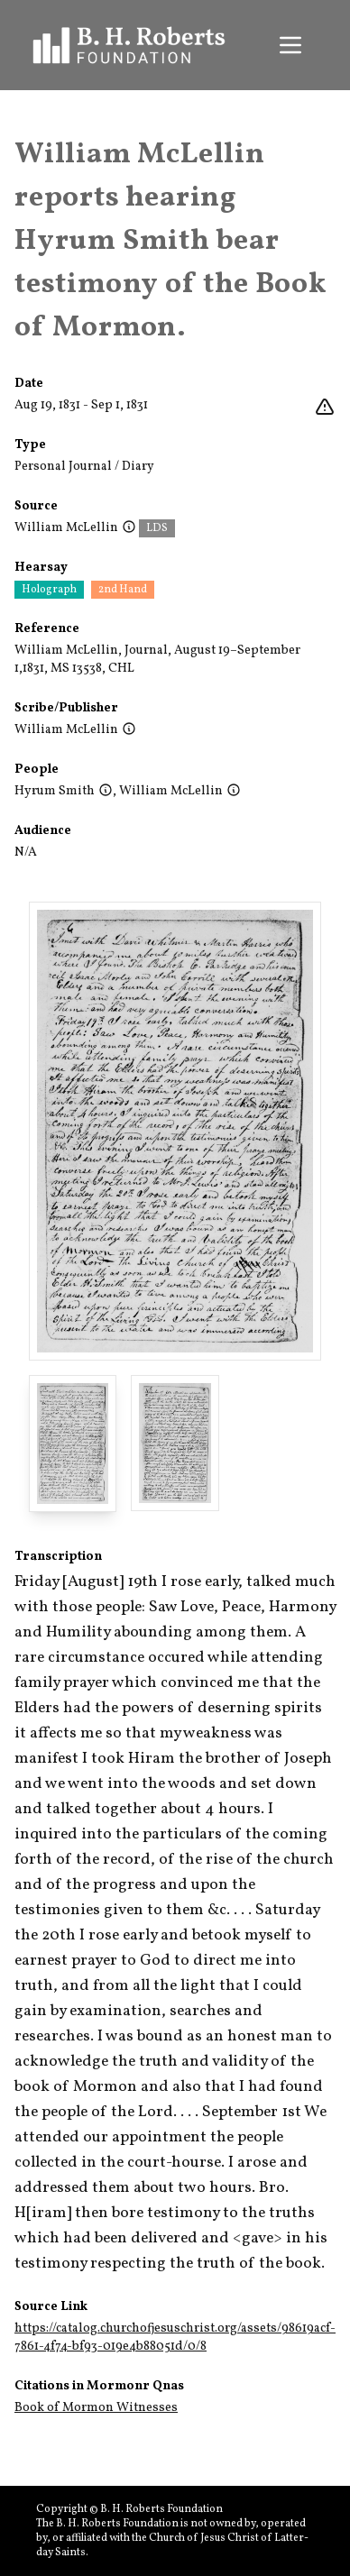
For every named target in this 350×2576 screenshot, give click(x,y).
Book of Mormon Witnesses (96, 2407)
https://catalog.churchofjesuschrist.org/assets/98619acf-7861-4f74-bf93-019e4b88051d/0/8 (175, 2337)
